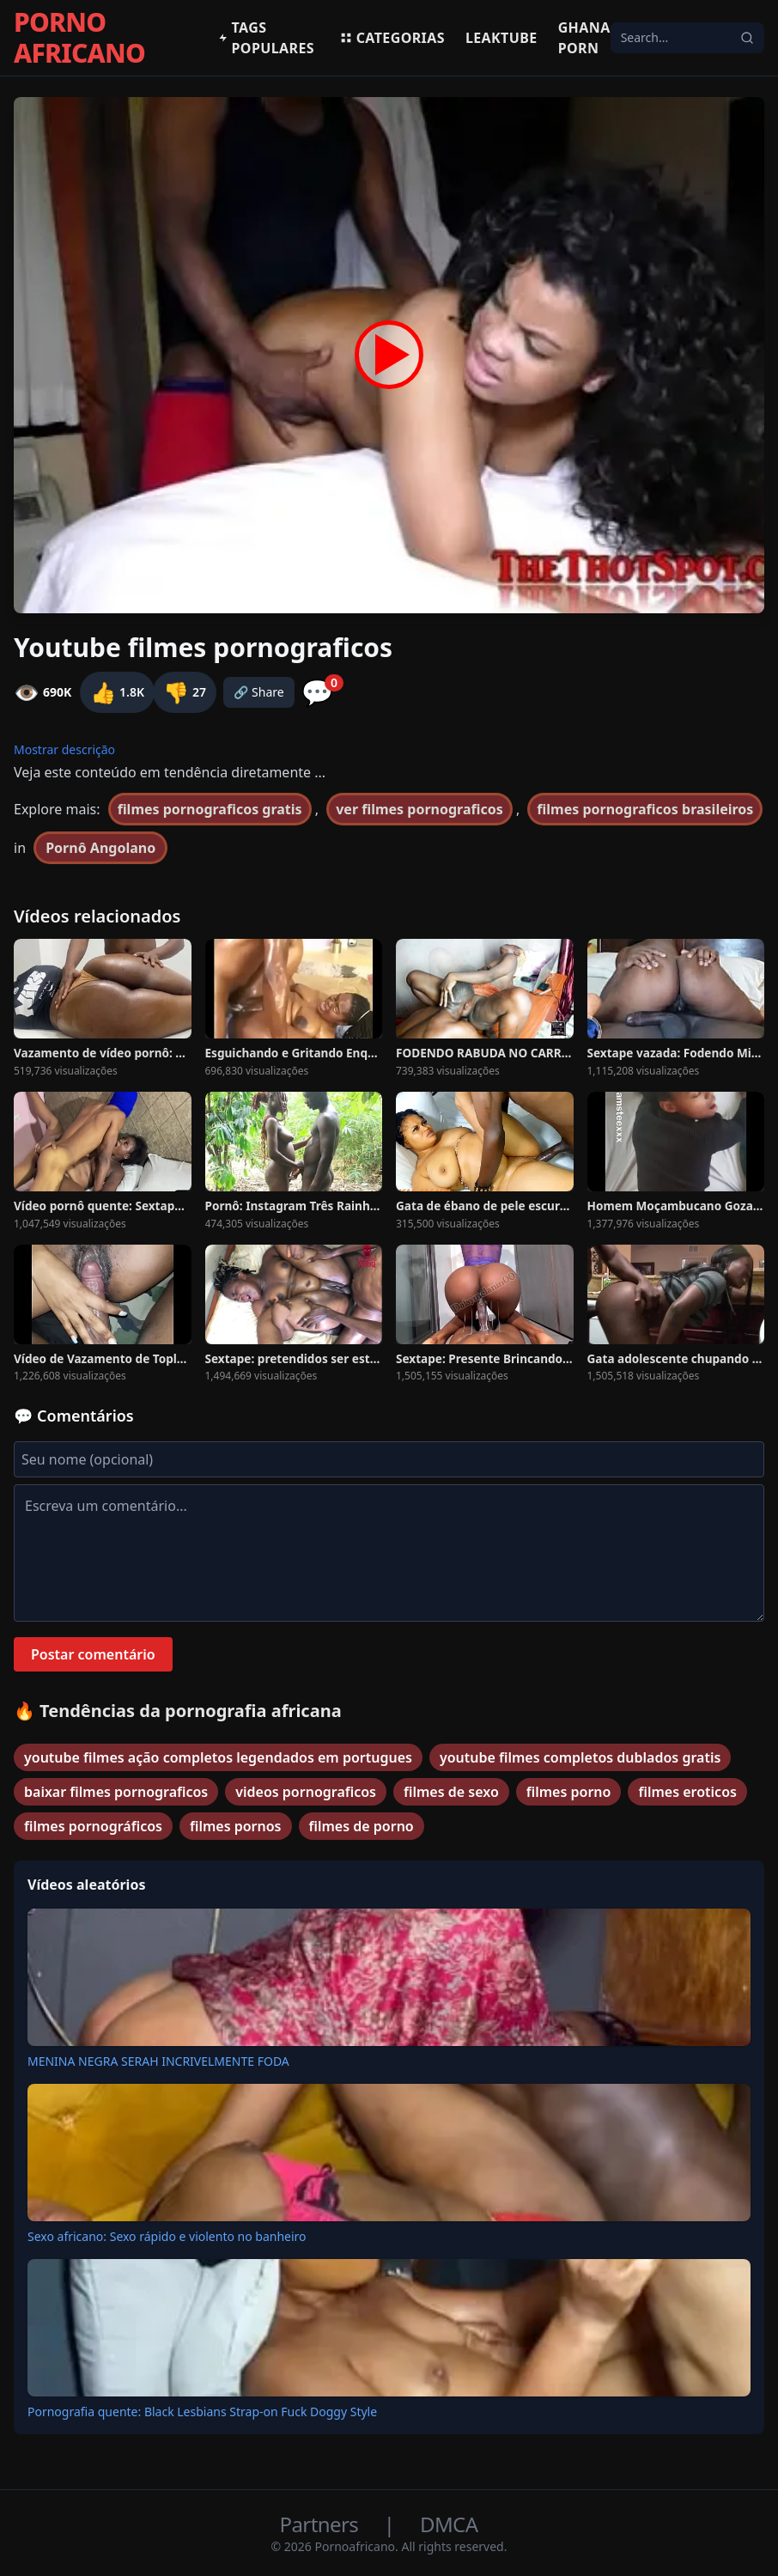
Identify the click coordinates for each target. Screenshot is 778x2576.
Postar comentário (93, 1654)
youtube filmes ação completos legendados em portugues (218, 1757)
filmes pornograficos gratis (210, 809)
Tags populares (266, 38)
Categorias (392, 37)
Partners (321, 2524)
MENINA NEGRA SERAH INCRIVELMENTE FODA (158, 2061)
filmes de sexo (451, 1791)
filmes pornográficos (93, 1826)
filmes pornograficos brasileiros (645, 809)
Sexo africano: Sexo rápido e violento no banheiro (167, 2236)
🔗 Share (259, 692)
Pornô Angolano (100, 847)
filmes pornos (236, 1826)
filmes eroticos (687, 1791)
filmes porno (568, 1791)
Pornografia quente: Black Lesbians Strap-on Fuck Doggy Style (202, 2411)
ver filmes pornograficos (419, 809)
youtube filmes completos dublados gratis (580, 1757)
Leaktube (501, 37)
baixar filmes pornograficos (116, 1791)
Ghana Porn (584, 38)
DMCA (448, 2524)
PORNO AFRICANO (79, 38)
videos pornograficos (305, 1791)
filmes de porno (361, 1826)
